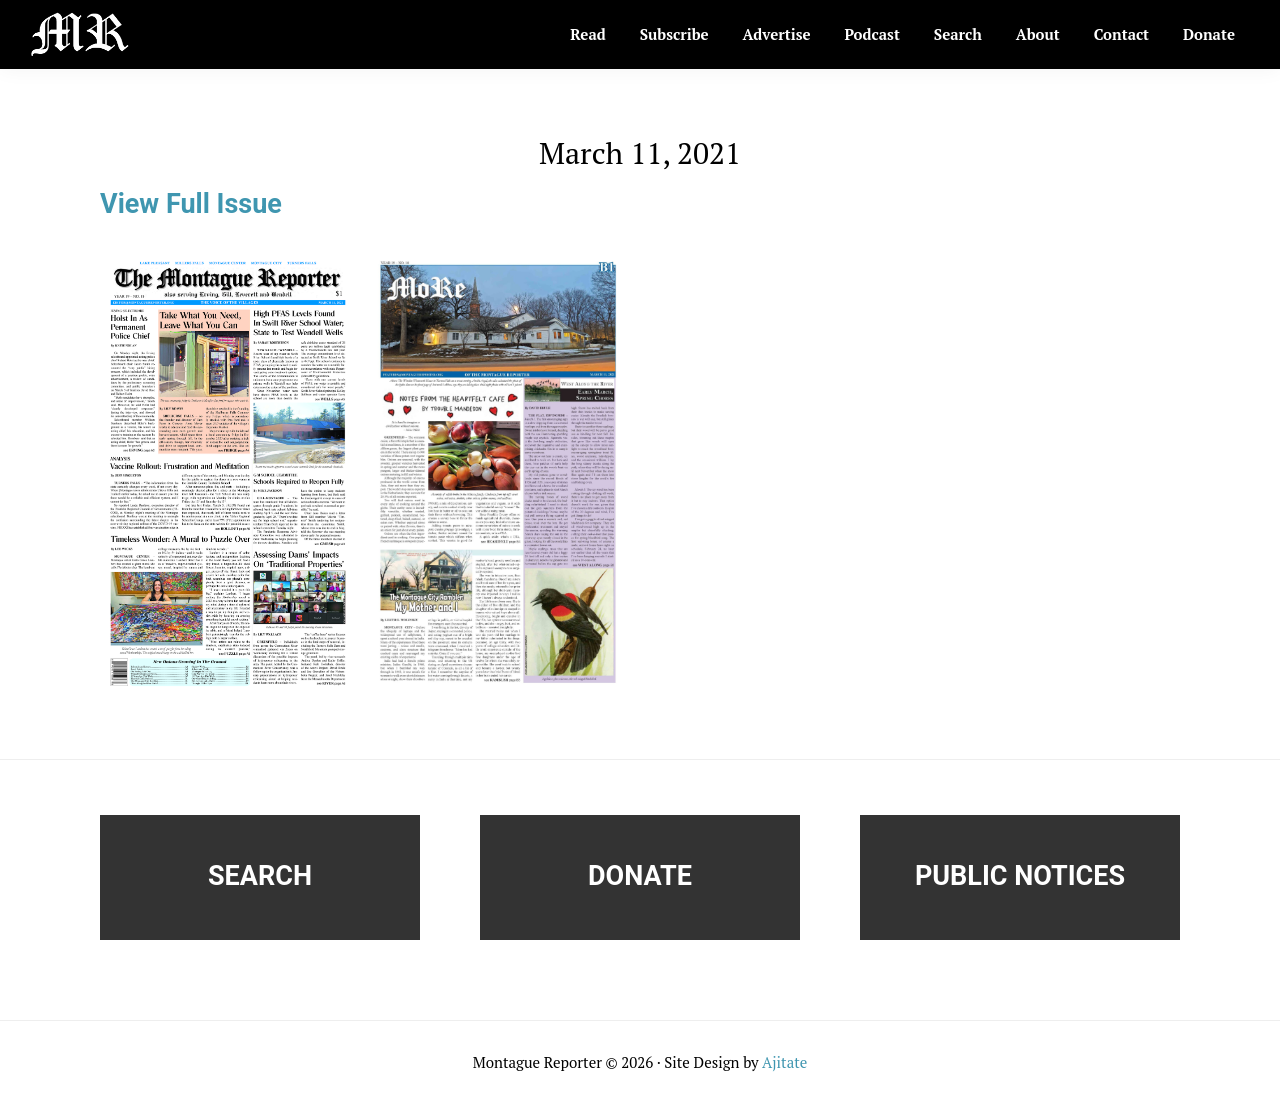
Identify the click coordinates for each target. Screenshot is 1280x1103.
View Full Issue (191, 204)
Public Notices (1020, 876)
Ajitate (784, 1062)
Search (260, 876)
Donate (640, 876)
